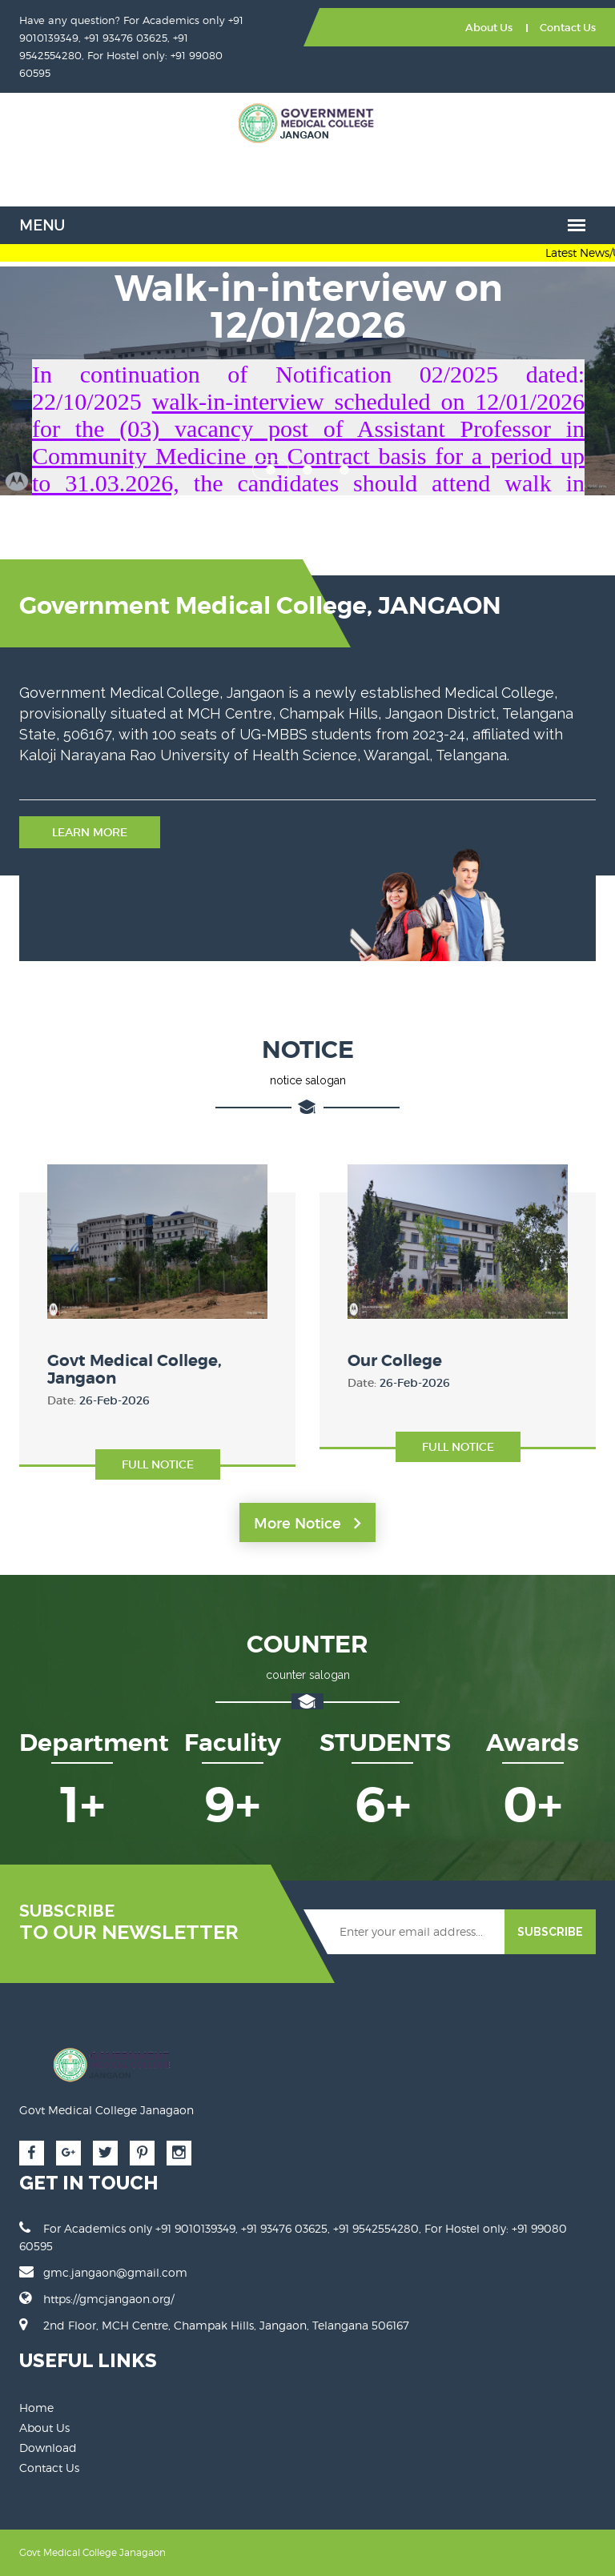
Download (48, 2447)
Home (36, 2407)
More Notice (307, 1523)
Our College (395, 1361)
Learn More (89, 832)
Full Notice (158, 1464)
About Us (488, 27)
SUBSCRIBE (550, 1931)
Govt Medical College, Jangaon (134, 1369)
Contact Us (568, 27)
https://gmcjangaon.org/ (108, 2299)
